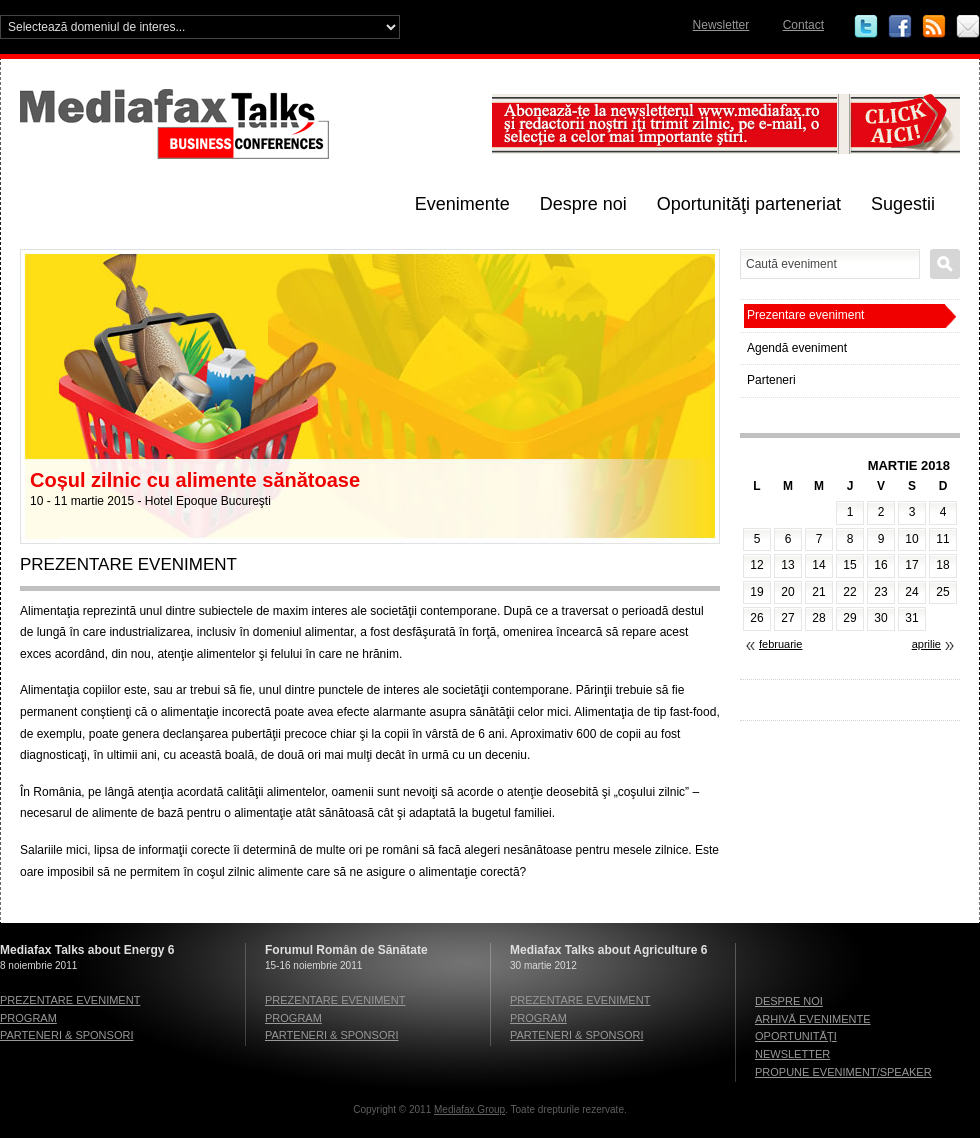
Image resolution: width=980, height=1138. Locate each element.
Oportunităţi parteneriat (749, 204)
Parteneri (771, 380)
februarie (780, 644)
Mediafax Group (469, 1109)
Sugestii (903, 204)
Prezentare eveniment (805, 315)
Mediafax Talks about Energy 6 (87, 950)
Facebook (900, 27)
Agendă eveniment (797, 348)
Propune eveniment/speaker (843, 1072)
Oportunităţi (796, 1036)
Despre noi (583, 204)
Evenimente (462, 204)
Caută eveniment (945, 264)
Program (28, 1018)
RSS (934, 27)
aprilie (926, 644)
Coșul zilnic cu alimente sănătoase (195, 480)
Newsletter (721, 25)
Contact (803, 25)
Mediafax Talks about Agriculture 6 (608, 950)
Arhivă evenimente (813, 1019)
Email (968, 27)
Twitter (866, 27)
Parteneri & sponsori (66, 1035)
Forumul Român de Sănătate (346, 950)
